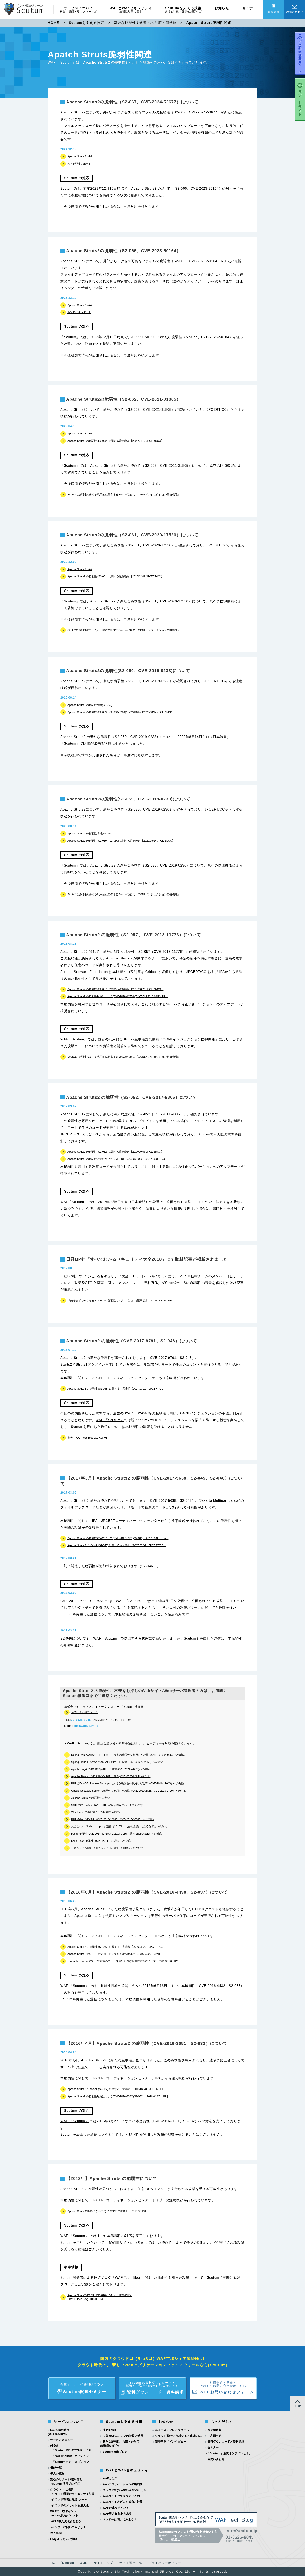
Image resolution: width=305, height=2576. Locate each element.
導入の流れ (57, 2473)
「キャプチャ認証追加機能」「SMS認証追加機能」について (107, 1848)
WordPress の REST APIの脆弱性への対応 (96, 1812)
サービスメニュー (61, 2440)
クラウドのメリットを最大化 (70, 2505)
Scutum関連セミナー (82, 2386)
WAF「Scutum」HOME (70, 2562)
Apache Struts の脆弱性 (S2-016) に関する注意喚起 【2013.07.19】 (107, 2211)
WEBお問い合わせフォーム (223, 2386)
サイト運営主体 (130, 2562)
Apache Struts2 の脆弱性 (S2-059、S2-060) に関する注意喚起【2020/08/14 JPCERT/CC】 (120, 712)
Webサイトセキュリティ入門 (121, 2496)
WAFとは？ (110, 2478)
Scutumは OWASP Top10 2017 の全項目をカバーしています (107, 1805)
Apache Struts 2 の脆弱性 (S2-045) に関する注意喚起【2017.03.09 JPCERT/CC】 (116, 1545)
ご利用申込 (214, 2435)
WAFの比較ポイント (65, 2515)
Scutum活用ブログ (64, 2483)
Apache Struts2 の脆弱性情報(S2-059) (89, 833)
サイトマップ (103, 2562)
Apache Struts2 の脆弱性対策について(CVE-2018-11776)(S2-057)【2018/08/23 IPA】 (117, 996)
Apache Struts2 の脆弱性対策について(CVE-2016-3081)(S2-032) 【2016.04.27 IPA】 (118, 2096)
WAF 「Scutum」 (110, 1420)
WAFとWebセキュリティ (131, 10)
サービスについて (78, 10)
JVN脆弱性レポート (79, 163)
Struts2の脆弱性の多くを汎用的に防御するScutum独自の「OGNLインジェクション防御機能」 (123, 494)
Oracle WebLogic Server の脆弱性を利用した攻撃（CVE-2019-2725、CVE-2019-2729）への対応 (128, 1790)
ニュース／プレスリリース (172, 2429)
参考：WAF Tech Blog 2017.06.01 (87, 1437)
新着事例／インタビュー (170, 2441)
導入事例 (56, 2533)
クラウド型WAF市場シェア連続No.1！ (179, 2435)
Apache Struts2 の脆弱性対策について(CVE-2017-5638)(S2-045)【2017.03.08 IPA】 (117, 1538)
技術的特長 (110, 2429)
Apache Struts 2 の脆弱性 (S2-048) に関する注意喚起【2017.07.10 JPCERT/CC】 (116, 1388)
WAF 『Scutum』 (62, 62)
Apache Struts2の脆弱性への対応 (90, 1797)
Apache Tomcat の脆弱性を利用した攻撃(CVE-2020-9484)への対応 (110, 1776)
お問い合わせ (215, 2459)
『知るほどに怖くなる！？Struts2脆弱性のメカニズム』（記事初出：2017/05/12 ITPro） (120, 1300)
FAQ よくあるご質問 (63, 2539)
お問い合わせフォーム (84, 1712)
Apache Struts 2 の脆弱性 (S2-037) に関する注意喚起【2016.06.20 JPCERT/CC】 (116, 1946)
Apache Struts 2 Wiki (79, 156)
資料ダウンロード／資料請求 (225, 2441)
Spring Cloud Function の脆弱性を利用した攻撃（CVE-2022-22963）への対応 (117, 1762)
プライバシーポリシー (165, 2562)
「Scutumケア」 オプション (70, 2461)
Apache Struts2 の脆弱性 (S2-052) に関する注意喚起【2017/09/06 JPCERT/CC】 (115, 1151)
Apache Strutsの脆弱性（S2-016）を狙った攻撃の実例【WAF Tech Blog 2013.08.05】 (99, 2297)
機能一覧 (56, 2467)
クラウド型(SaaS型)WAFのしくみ (124, 2490)
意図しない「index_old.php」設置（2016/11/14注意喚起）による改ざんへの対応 (119, 1826)
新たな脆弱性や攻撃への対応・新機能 (145, 23)
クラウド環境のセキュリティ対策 (73, 2493)
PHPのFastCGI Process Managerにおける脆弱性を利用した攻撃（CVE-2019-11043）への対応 (127, 1783)
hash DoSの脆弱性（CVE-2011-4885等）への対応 (101, 1840)
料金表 (54, 2445)
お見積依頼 (214, 2429)
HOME (53, 23)
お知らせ (222, 8)
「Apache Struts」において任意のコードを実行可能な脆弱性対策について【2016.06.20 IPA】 (124, 1961)
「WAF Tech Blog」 (127, 2277)
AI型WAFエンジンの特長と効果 (123, 2435)
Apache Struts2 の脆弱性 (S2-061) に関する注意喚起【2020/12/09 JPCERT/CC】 (115, 576)
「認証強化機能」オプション (70, 2455)
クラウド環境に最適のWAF (69, 2499)
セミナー (249, 8)
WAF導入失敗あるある (66, 2521)
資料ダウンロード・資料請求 (152, 2386)
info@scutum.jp (86, 1725)
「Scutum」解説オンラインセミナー (231, 2453)
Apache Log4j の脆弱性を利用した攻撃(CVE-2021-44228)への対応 (110, 1769)
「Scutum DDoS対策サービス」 (73, 2450)
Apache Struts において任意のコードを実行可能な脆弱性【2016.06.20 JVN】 (114, 1953)
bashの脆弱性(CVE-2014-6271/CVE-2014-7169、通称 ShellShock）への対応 (116, 1833)
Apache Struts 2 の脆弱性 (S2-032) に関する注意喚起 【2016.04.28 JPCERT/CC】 (117, 2089)
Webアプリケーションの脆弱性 (123, 2484)
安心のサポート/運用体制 (66, 2479)
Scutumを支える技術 (183, 10)
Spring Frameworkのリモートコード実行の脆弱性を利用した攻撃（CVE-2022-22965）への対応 (128, 1754)
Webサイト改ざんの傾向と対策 (123, 2501)
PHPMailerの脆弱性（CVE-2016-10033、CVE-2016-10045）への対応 (112, 1819)
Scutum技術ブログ (115, 2451)
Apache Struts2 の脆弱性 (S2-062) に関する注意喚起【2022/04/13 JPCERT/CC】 (115, 440)
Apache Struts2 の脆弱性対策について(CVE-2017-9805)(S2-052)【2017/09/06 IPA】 (117, 1158)
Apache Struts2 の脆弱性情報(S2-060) (89, 705)
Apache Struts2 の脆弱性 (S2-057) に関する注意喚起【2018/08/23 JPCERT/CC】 (115, 989)
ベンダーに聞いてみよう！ (69, 2527)
